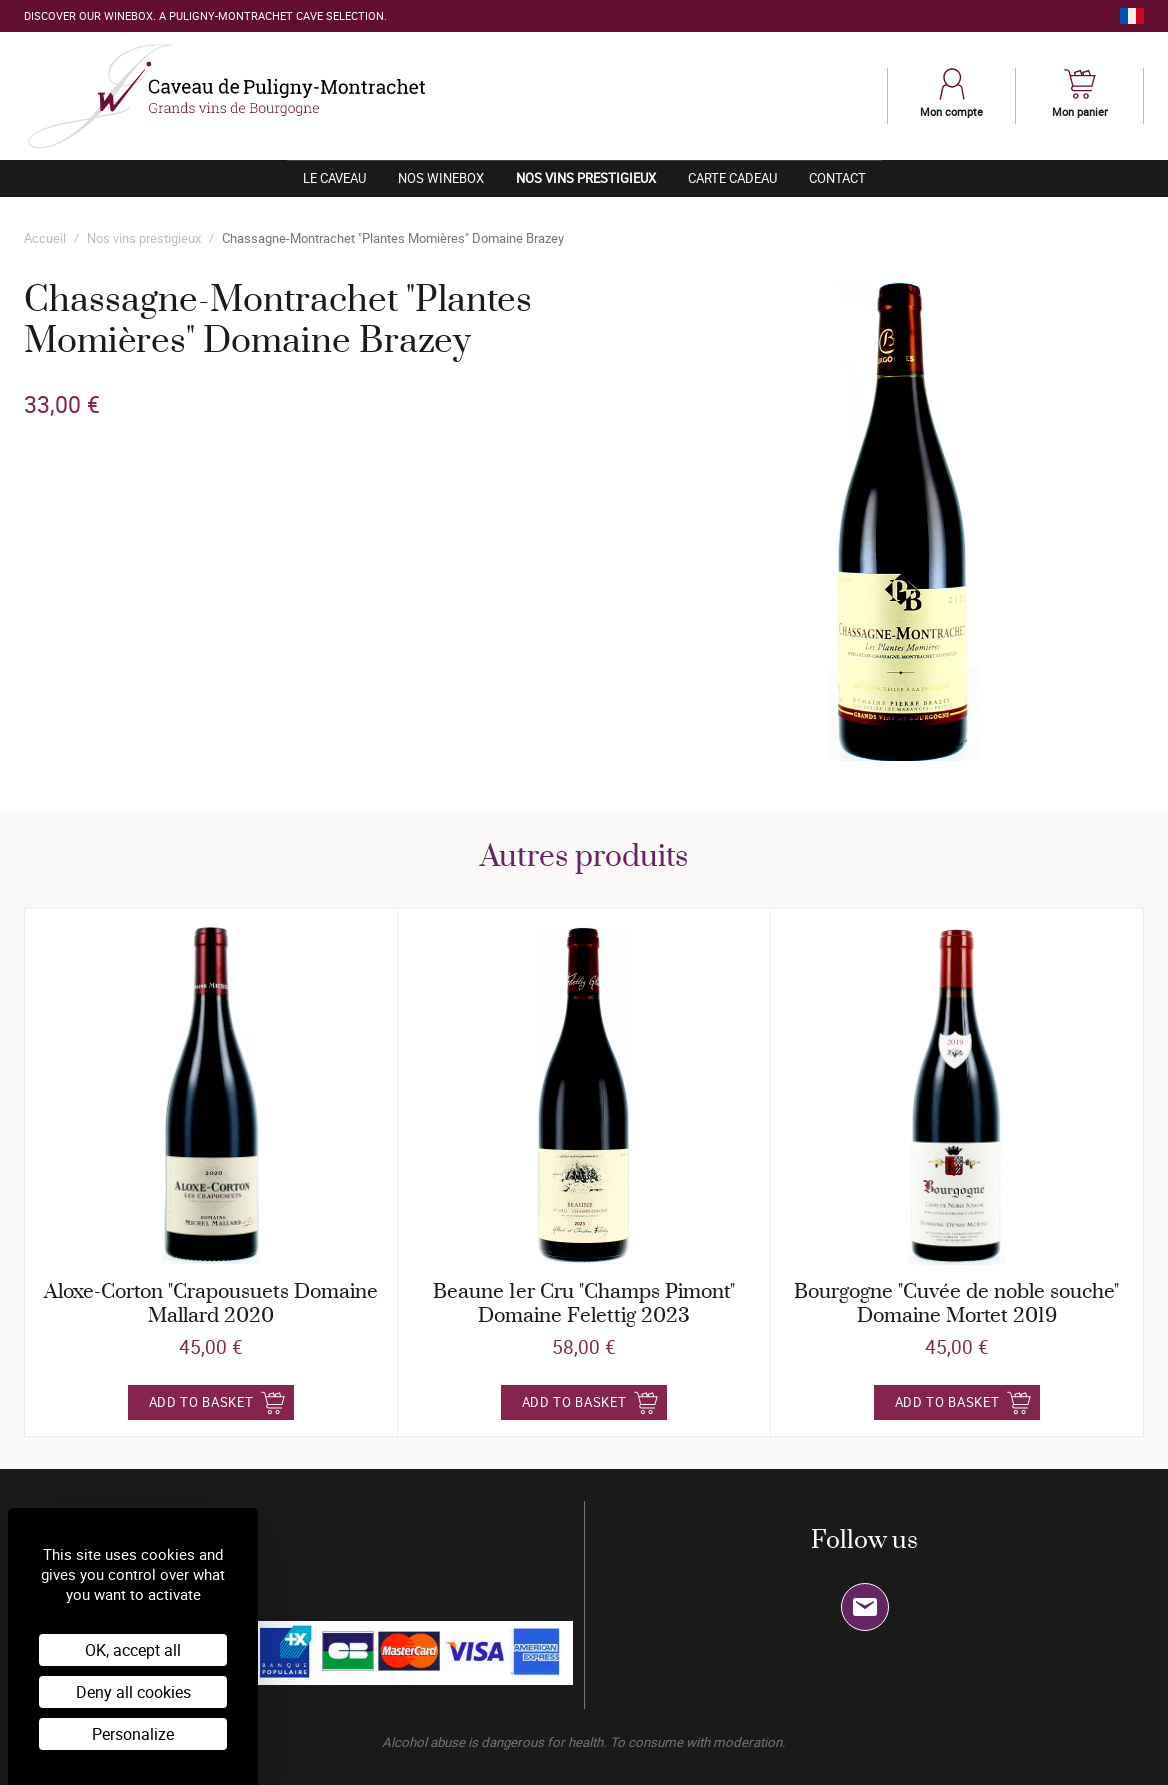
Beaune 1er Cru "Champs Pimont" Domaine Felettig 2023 (584, 1304)
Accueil (45, 238)
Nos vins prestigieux (594, 177)
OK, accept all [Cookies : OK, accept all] (133, 1650)
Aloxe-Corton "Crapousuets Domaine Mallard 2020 (211, 1304)
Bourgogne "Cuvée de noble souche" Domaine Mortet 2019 (956, 1304)
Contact (837, 178)
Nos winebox (441, 178)
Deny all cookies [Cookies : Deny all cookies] (133, 1692)
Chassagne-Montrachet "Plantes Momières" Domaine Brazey (393, 238)
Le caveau (334, 178)
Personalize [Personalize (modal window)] (133, 1734)
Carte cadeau (732, 178)
